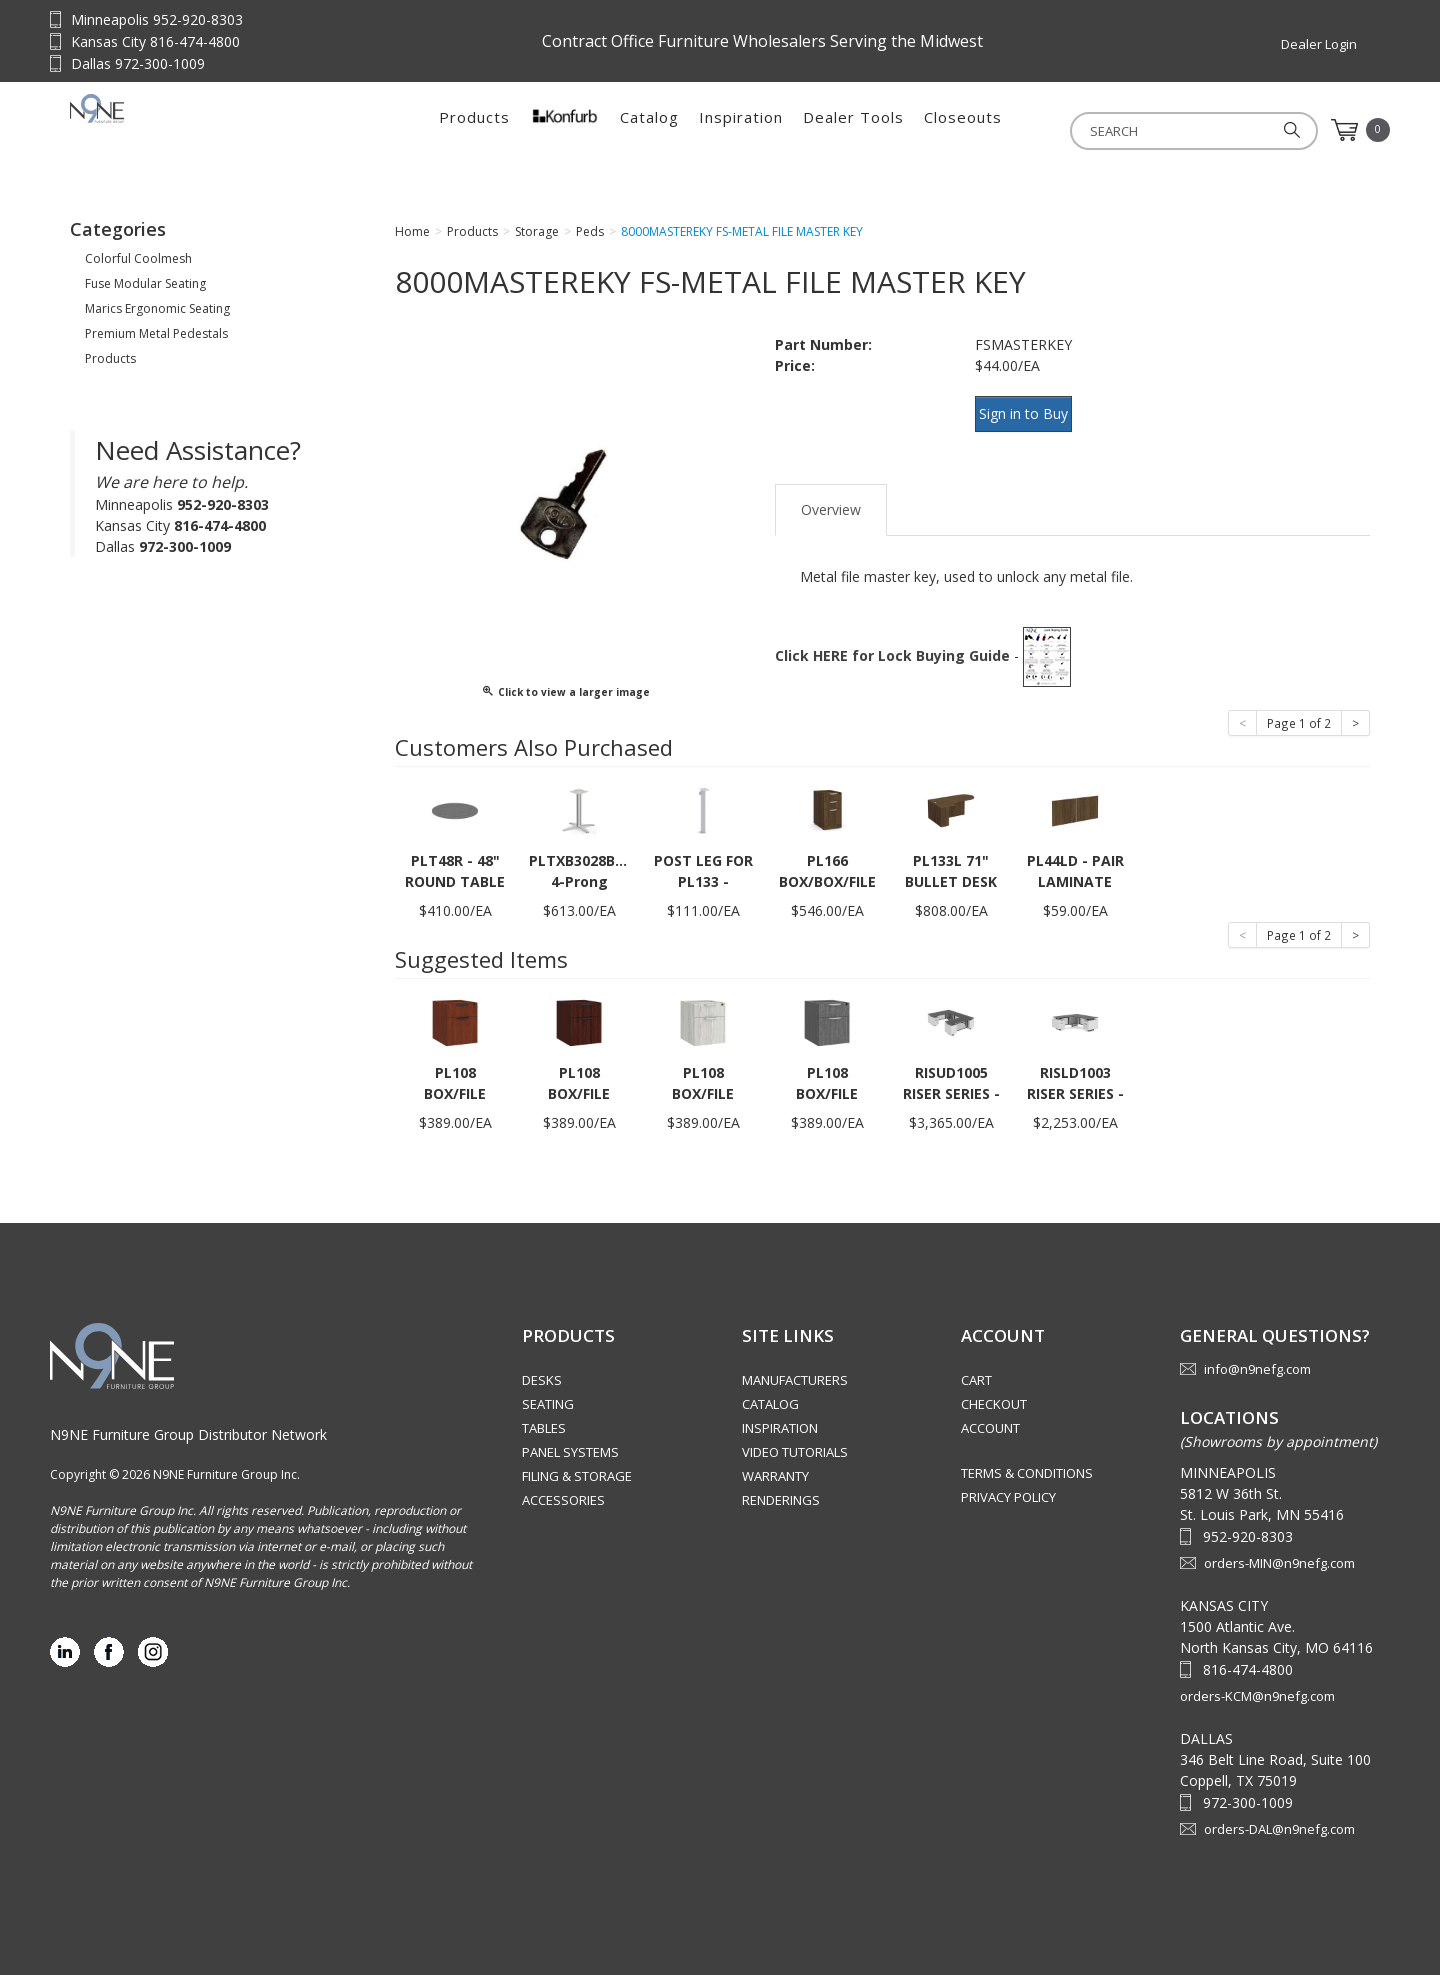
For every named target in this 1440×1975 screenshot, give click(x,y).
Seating (548, 1395)
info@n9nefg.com (1257, 1360)
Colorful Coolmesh (138, 264)
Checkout (994, 1395)
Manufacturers (795, 1371)
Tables (544, 1419)
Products (474, 130)
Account (990, 1419)
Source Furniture (195, 130)
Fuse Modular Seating (145, 289)
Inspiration (741, 130)
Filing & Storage (577, 1467)
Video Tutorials (795, 1443)
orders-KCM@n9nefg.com (1257, 1686)
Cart (976, 1371)
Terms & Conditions (1027, 1464)
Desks (542, 1371)
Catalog (649, 130)
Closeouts (963, 130)
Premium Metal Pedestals (156, 339)
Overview (831, 499)
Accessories (563, 1491)
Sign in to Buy (1032, 417)
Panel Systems (570, 1443)
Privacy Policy (1008, 1488)
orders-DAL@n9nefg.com (1279, 1819)
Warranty (775, 1467)
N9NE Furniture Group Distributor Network (188, 1424)
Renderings (781, 1491)
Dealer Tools (853, 130)
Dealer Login (1319, 44)
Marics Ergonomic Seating (157, 314)
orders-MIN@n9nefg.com (1279, 1553)
